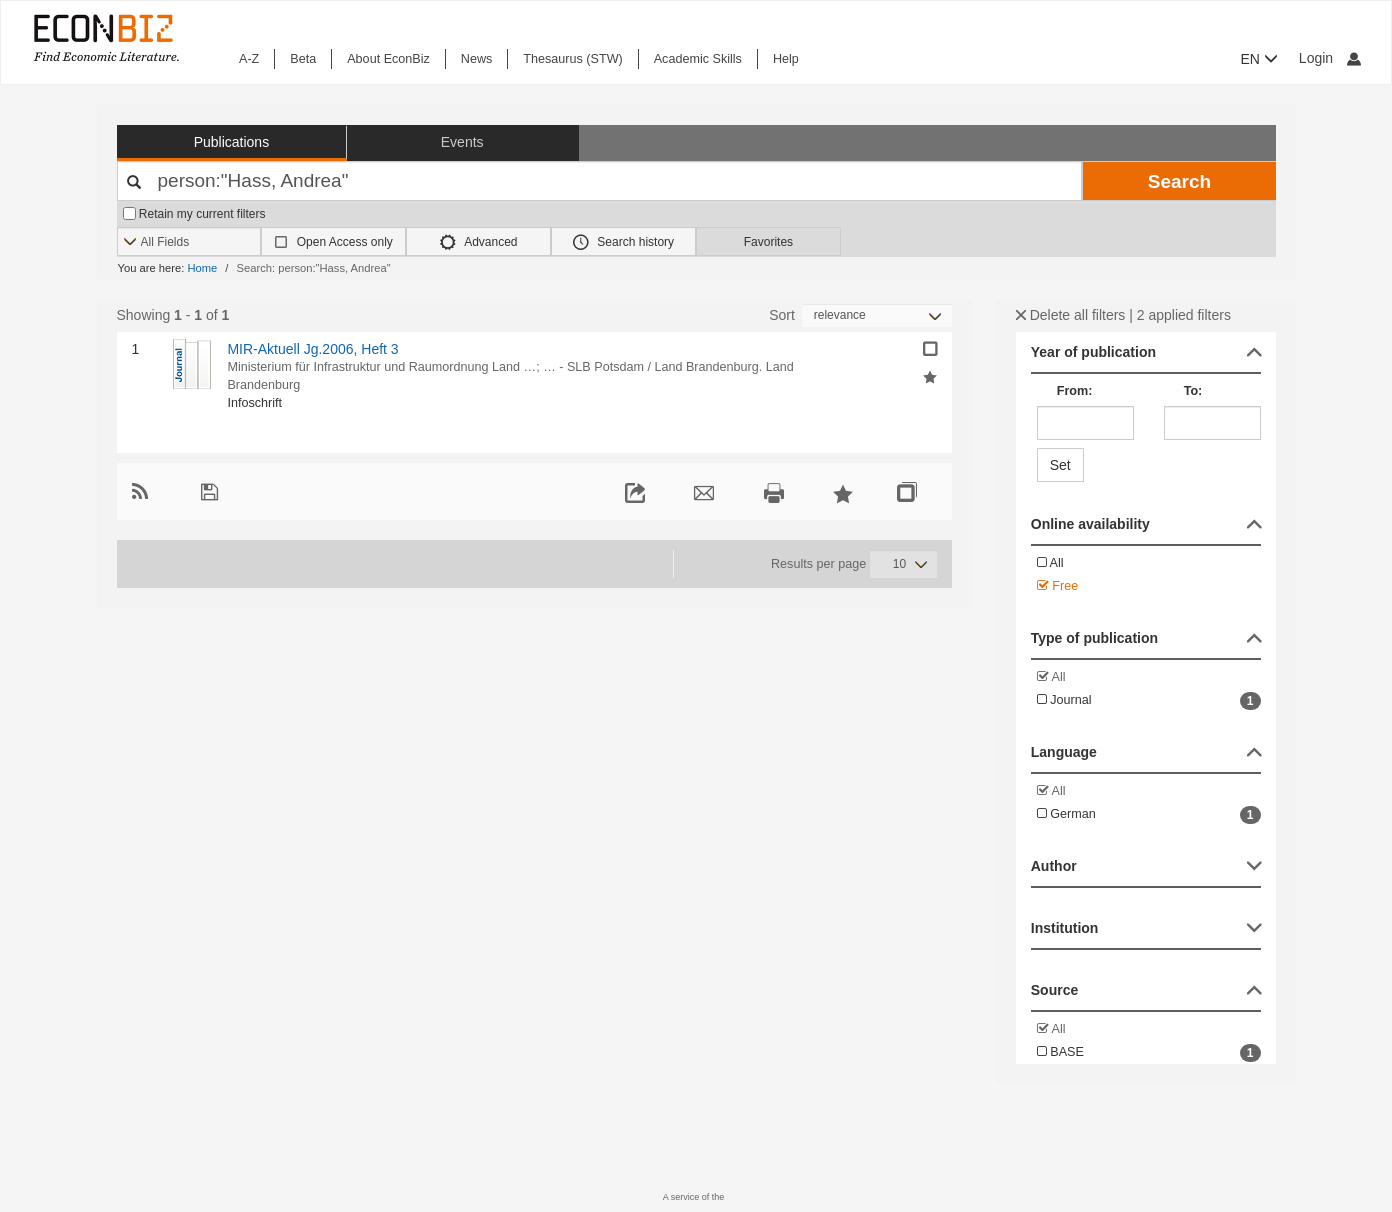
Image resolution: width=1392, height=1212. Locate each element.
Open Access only (345, 242)
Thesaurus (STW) (572, 59)
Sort (782, 315)
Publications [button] (232, 142)
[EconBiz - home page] (105, 37)
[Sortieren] (877, 315)
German (1149, 815)
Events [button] (462, 142)
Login (1330, 58)
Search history (623, 242)
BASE (1149, 1053)
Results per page (818, 564)
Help (786, 59)
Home (202, 268)
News (477, 59)
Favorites (768, 242)
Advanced (479, 242)
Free (1057, 586)
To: (1193, 391)
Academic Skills (698, 59)
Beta (303, 59)
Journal (1149, 701)
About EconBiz (388, 59)
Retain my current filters (194, 214)
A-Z (249, 59)
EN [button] (1259, 59)
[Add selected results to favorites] (930, 376)
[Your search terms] (600, 181)
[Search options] (189, 242)
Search (1179, 181)
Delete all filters (1071, 315)
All (1050, 563)
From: (1075, 391)
